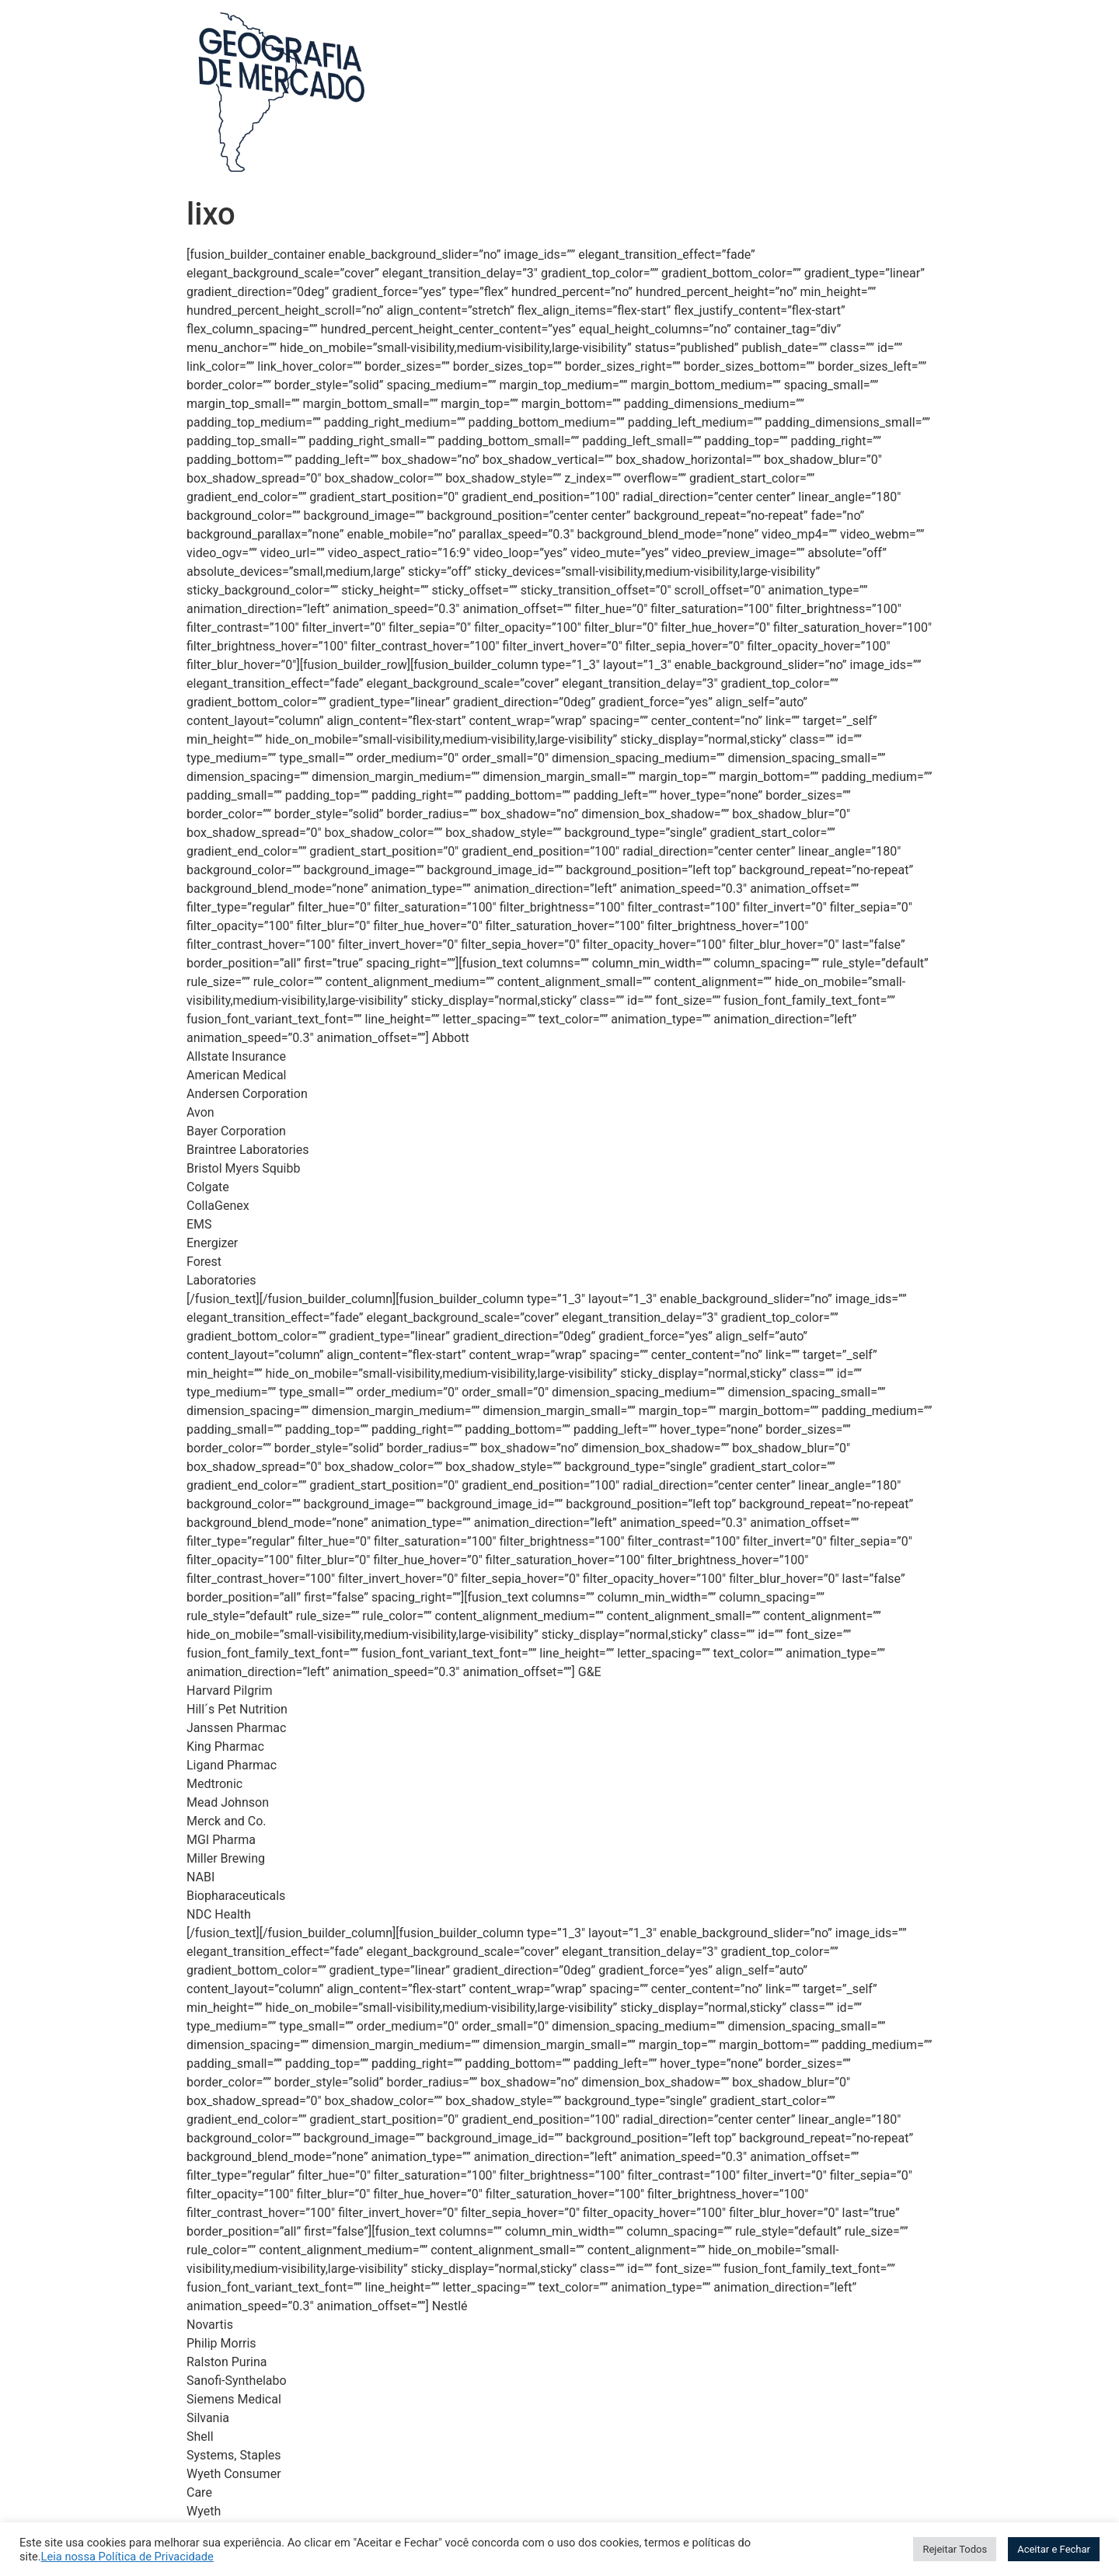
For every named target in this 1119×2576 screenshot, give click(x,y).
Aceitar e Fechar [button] (1053, 2549)
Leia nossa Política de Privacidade (127, 2557)
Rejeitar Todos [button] (954, 2549)
